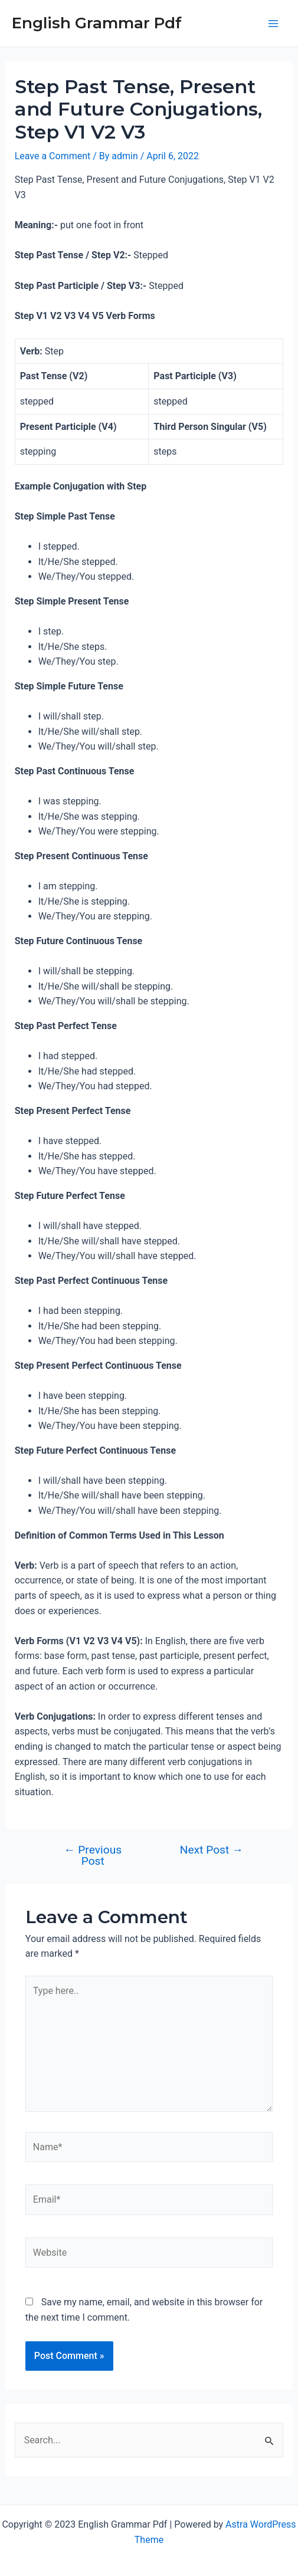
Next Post (211, 1849)
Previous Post (93, 1855)
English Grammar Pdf (97, 23)
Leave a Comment (53, 156)
